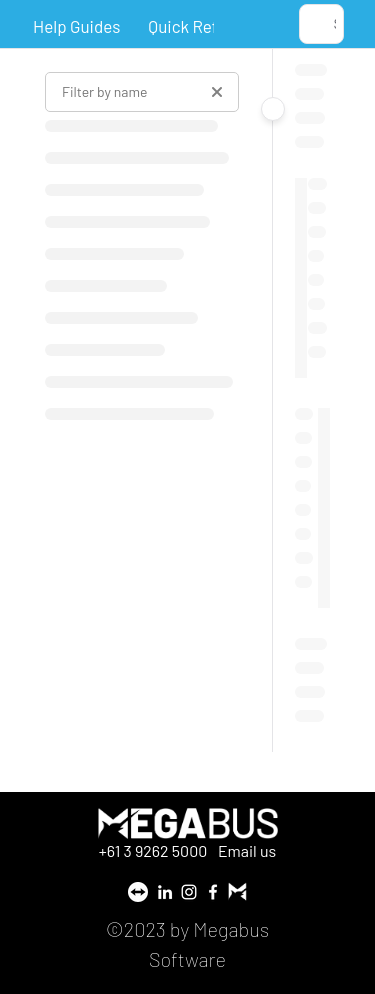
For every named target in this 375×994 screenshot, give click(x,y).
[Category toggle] (273, 109)
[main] (313, 400)
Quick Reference (208, 26)
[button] (321, 24)
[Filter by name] (142, 92)
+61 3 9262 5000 (155, 850)
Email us (247, 850)
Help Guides (76, 26)
